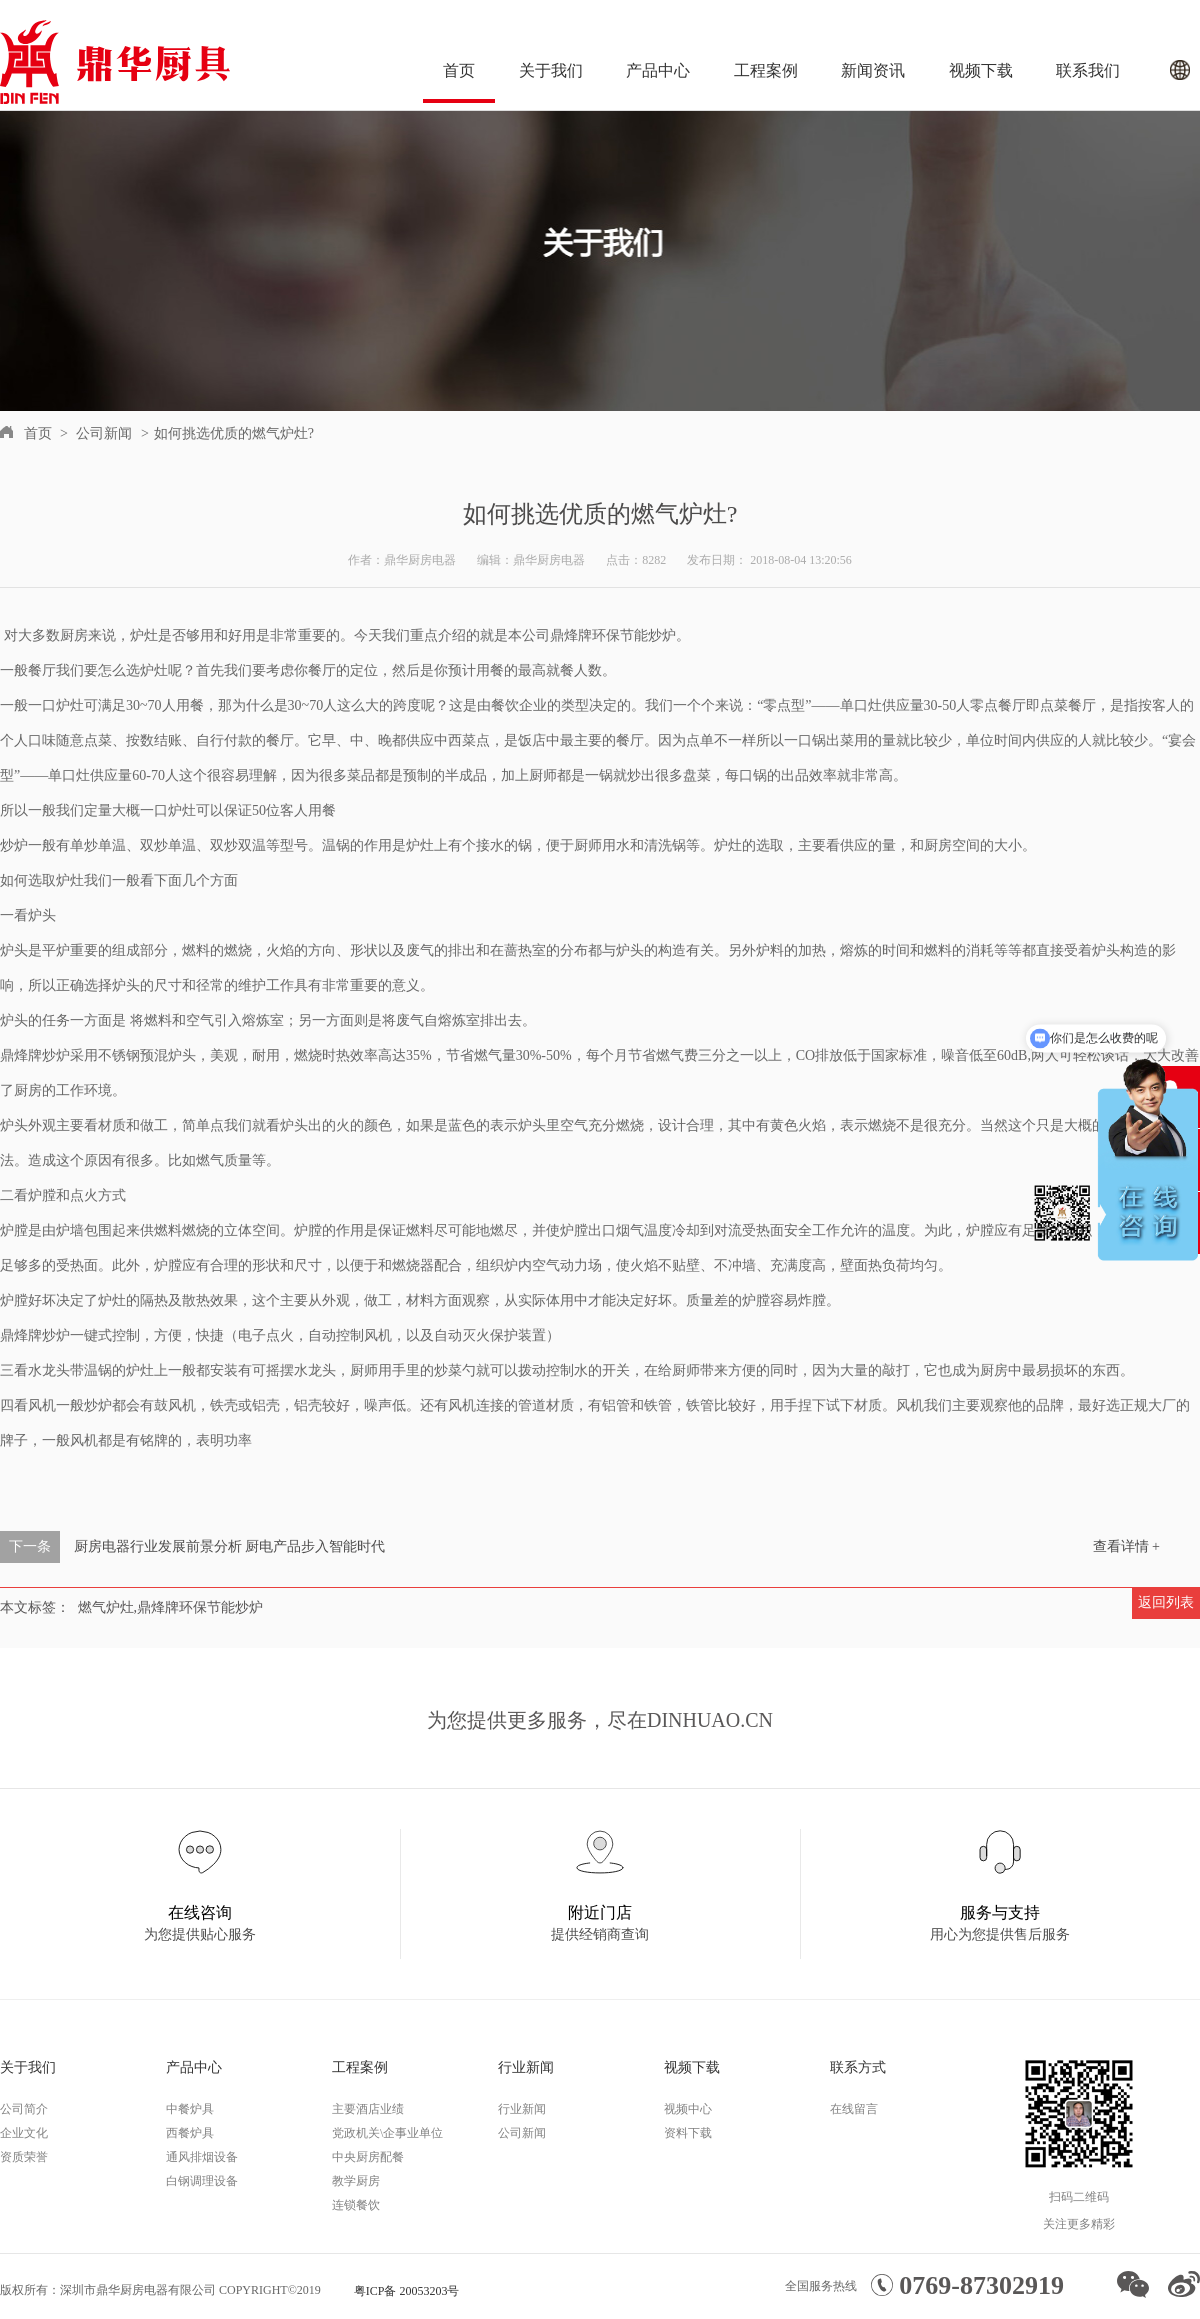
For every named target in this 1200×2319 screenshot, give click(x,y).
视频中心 (688, 2109)
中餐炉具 (190, 2109)
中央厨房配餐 (368, 2157)
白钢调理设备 (202, 2181)
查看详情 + (1126, 1546)
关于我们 (551, 70)
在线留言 (854, 2109)
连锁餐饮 (356, 2205)
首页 (459, 70)
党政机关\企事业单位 (387, 2133)
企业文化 (24, 2133)
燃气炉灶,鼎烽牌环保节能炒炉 (171, 1607)
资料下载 (688, 2133)
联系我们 (1088, 70)
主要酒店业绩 (368, 2109)
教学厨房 (356, 2181)
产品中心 (658, 70)
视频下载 (981, 70)
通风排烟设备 (202, 2157)
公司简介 (24, 2109)
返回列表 (1166, 1602)
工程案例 (766, 70)
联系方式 (858, 2067)
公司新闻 (104, 433)
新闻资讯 (873, 70)
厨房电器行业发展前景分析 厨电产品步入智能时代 (230, 1546)
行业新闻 (526, 2067)
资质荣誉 (24, 2157)
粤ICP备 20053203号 (407, 2291)
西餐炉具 (190, 2133)
